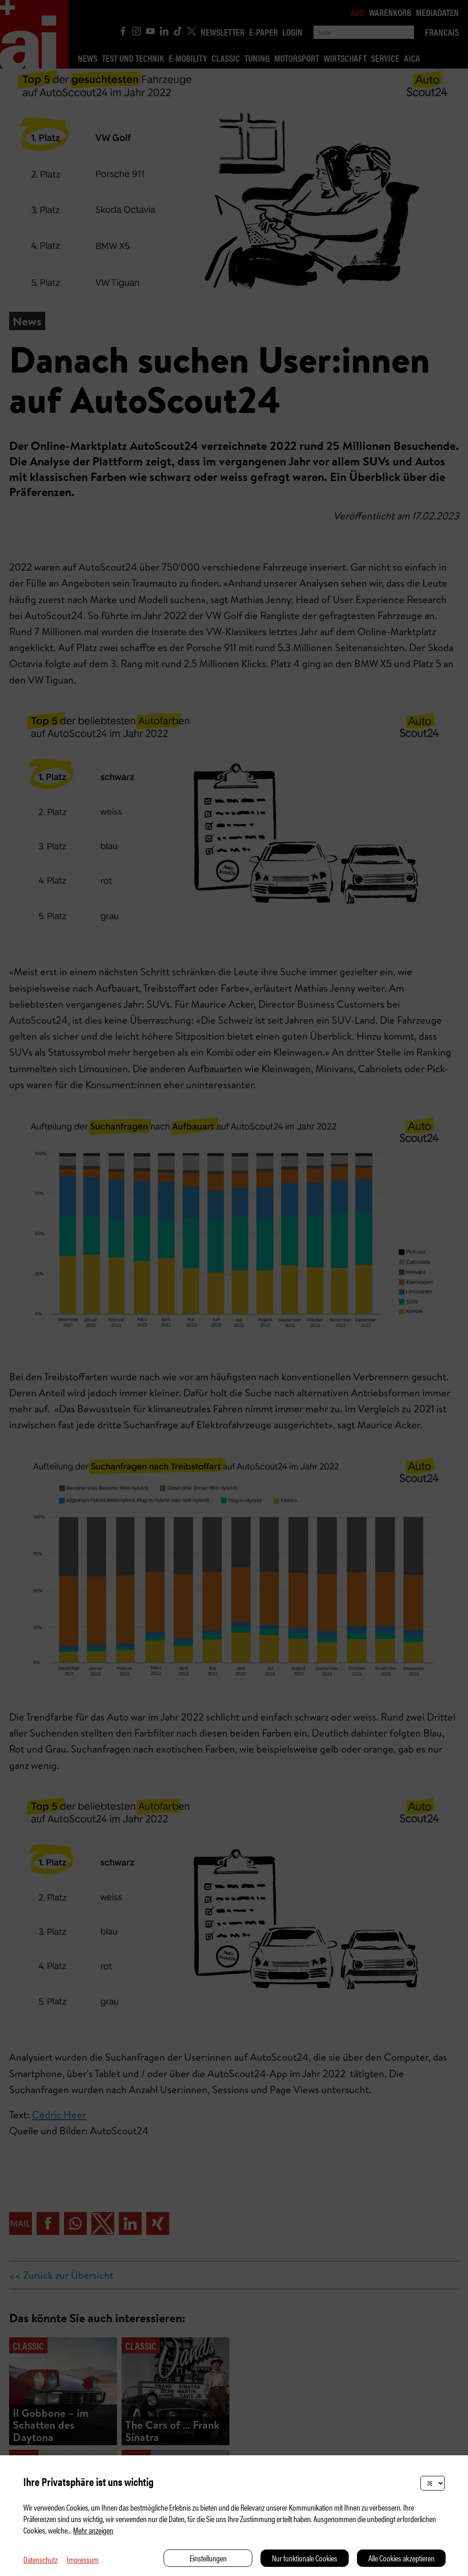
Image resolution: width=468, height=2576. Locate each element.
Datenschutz (40, 2559)
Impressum (83, 2559)
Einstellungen (208, 2558)
